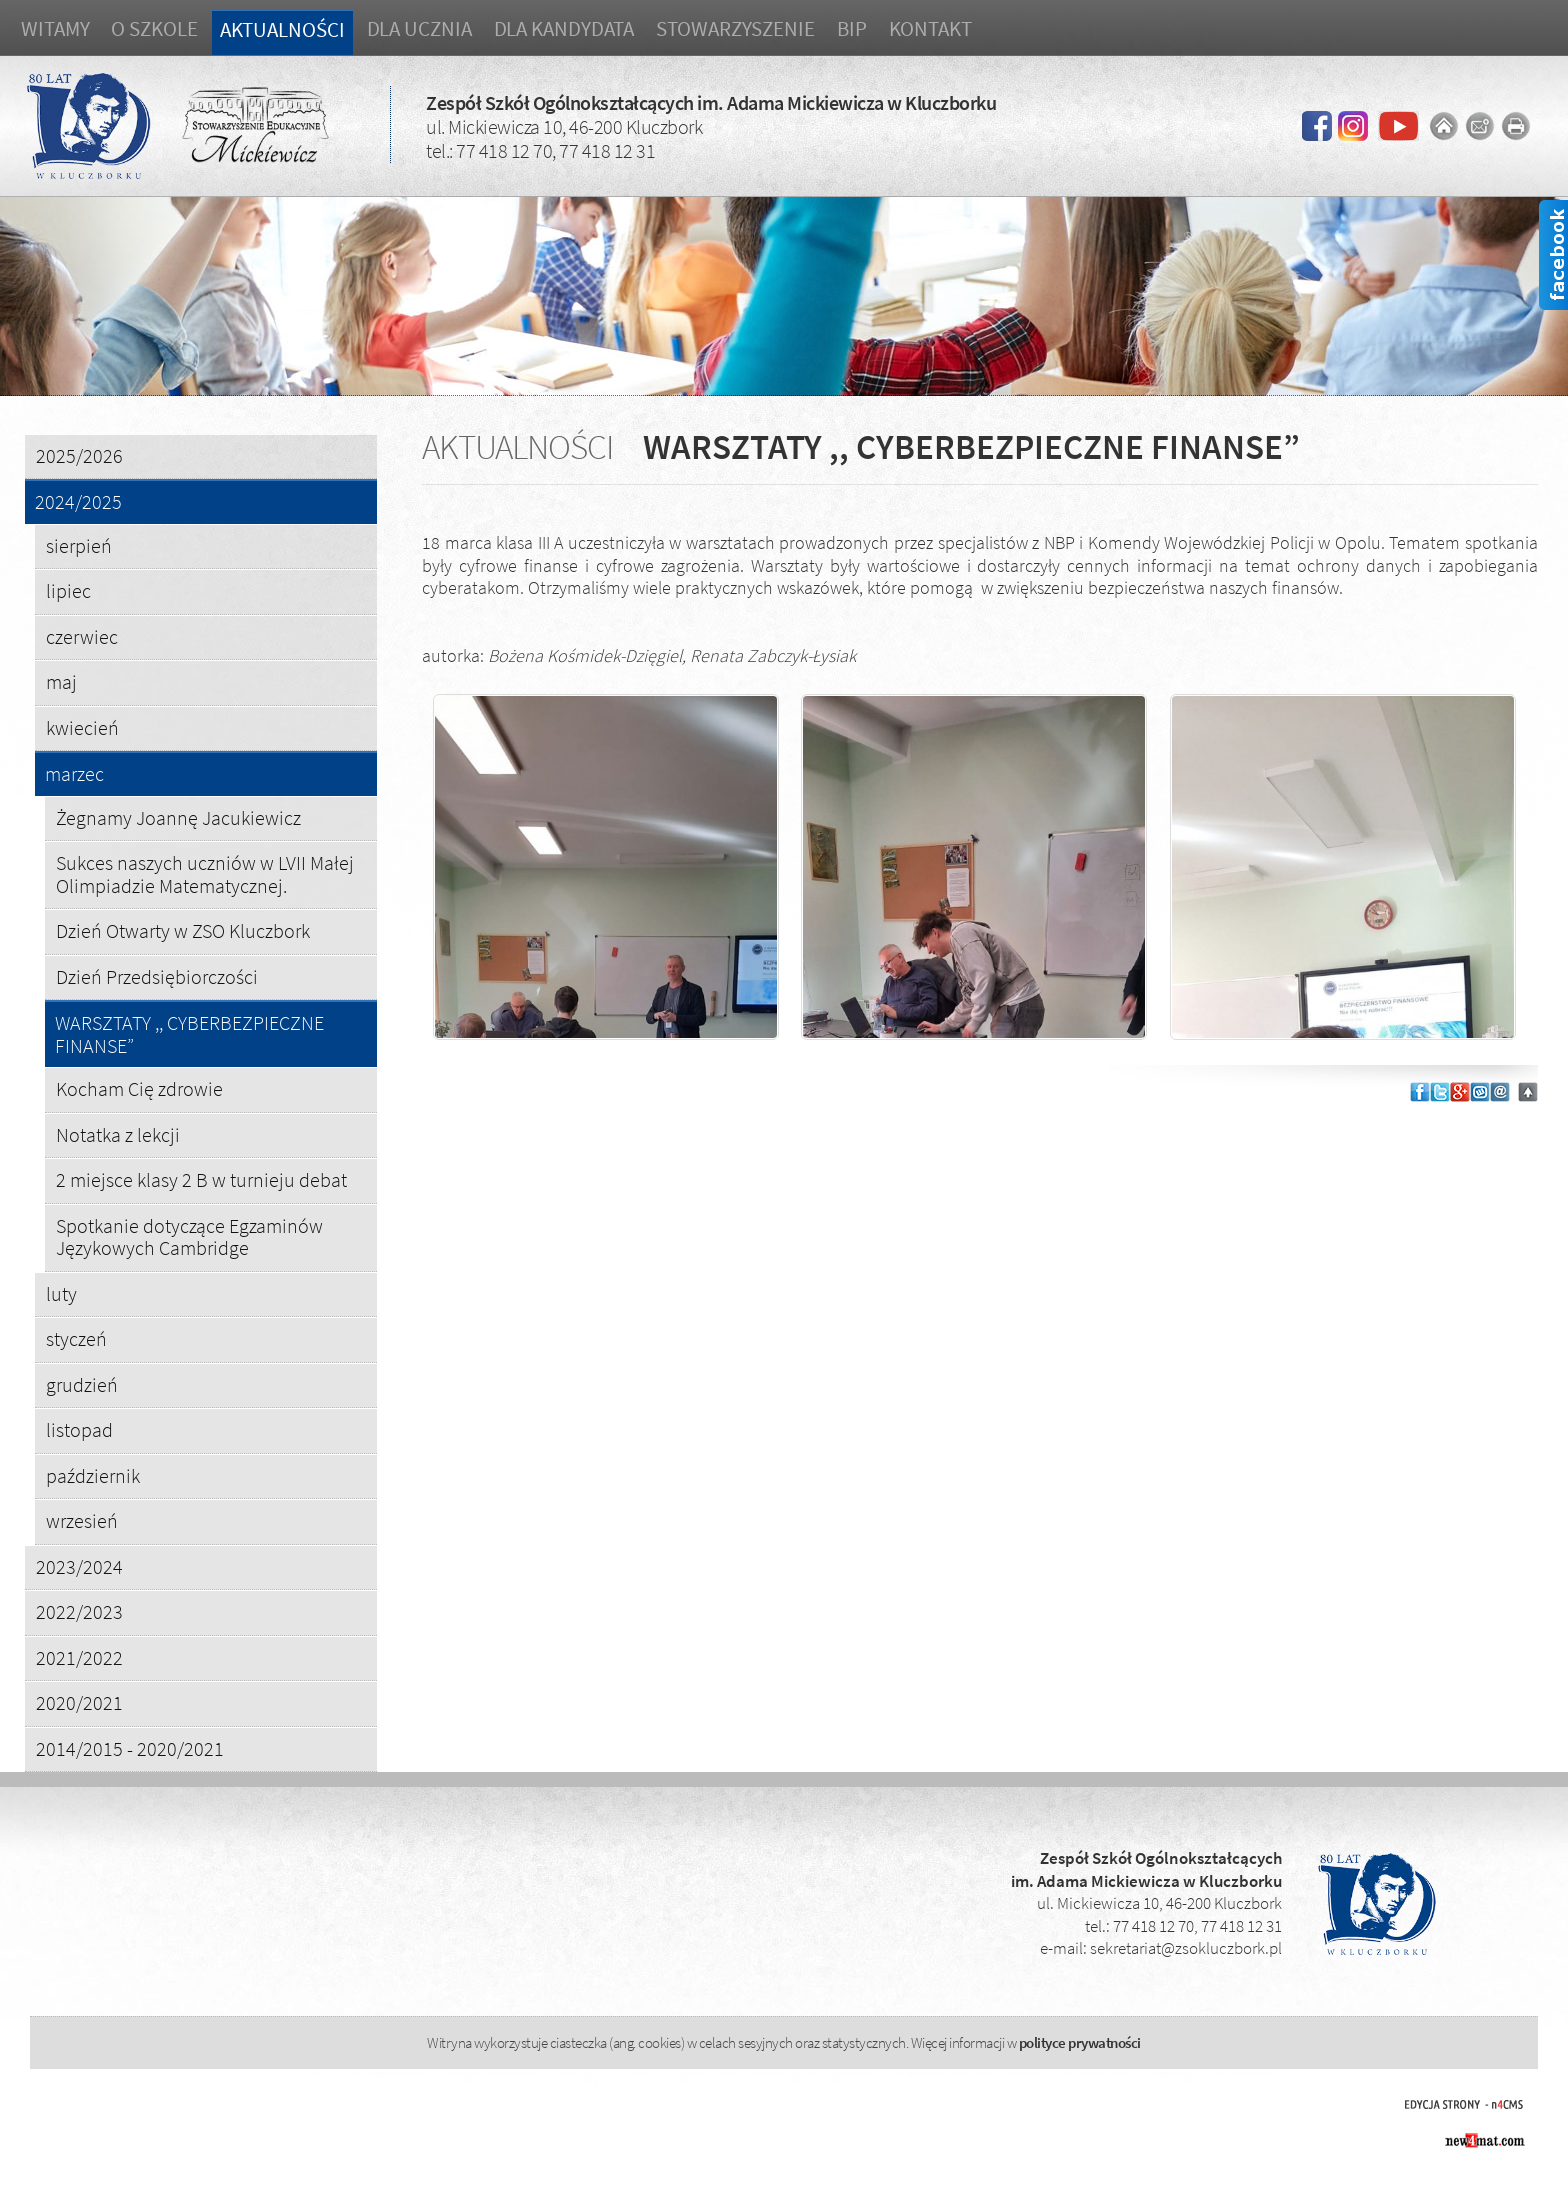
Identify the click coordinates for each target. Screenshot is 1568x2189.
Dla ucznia (419, 28)
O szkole (154, 28)
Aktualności (282, 29)
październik (93, 1475)
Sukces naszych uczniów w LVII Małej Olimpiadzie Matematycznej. (205, 874)
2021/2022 (79, 1657)
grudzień (82, 1384)
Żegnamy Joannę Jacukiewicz (178, 817)
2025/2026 (79, 455)
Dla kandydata (564, 28)
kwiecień (82, 727)
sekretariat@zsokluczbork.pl (1186, 1948)
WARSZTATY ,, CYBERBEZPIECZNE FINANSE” (189, 1034)
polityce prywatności (1080, 2042)
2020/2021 (79, 1702)
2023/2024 (79, 1566)
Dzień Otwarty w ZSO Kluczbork (183, 930)
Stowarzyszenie (735, 28)
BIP (852, 28)
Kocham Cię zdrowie (139, 1088)
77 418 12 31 (607, 150)
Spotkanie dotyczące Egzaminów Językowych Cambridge (189, 1237)
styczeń (76, 1338)
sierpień (79, 545)
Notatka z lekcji (118, 1134)
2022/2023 (79, 1611)
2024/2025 (78, 502)
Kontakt (930, 28)
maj (61, 681)
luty (61, 1293)
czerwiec (82, 636)
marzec (74, 774)
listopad (79, 1429)
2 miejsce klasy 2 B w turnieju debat (201, 1179)
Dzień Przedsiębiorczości (157, 976)
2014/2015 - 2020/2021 (130, 1748)
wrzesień (82, 1520)
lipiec (68, 590)
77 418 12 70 (504, 150)
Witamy (55, 28)
